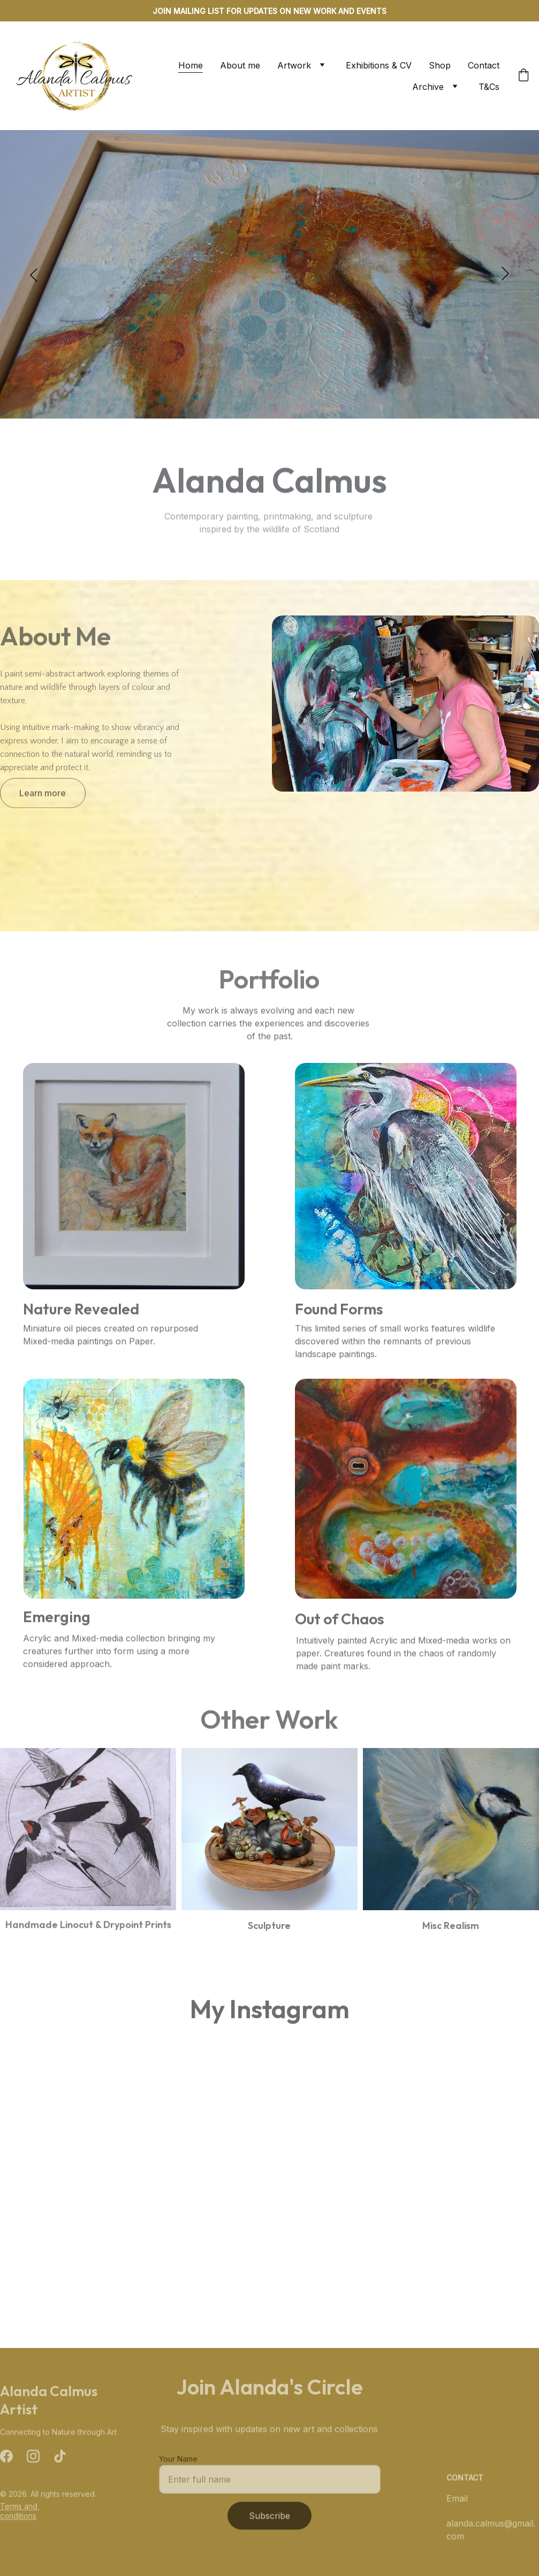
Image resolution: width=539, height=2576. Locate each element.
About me (240, 65)
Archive (428, 86)
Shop (440, 65)
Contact (483, 65)
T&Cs (489, 86)
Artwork (294, 65)
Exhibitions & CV (379, 65)
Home (190, 65)
